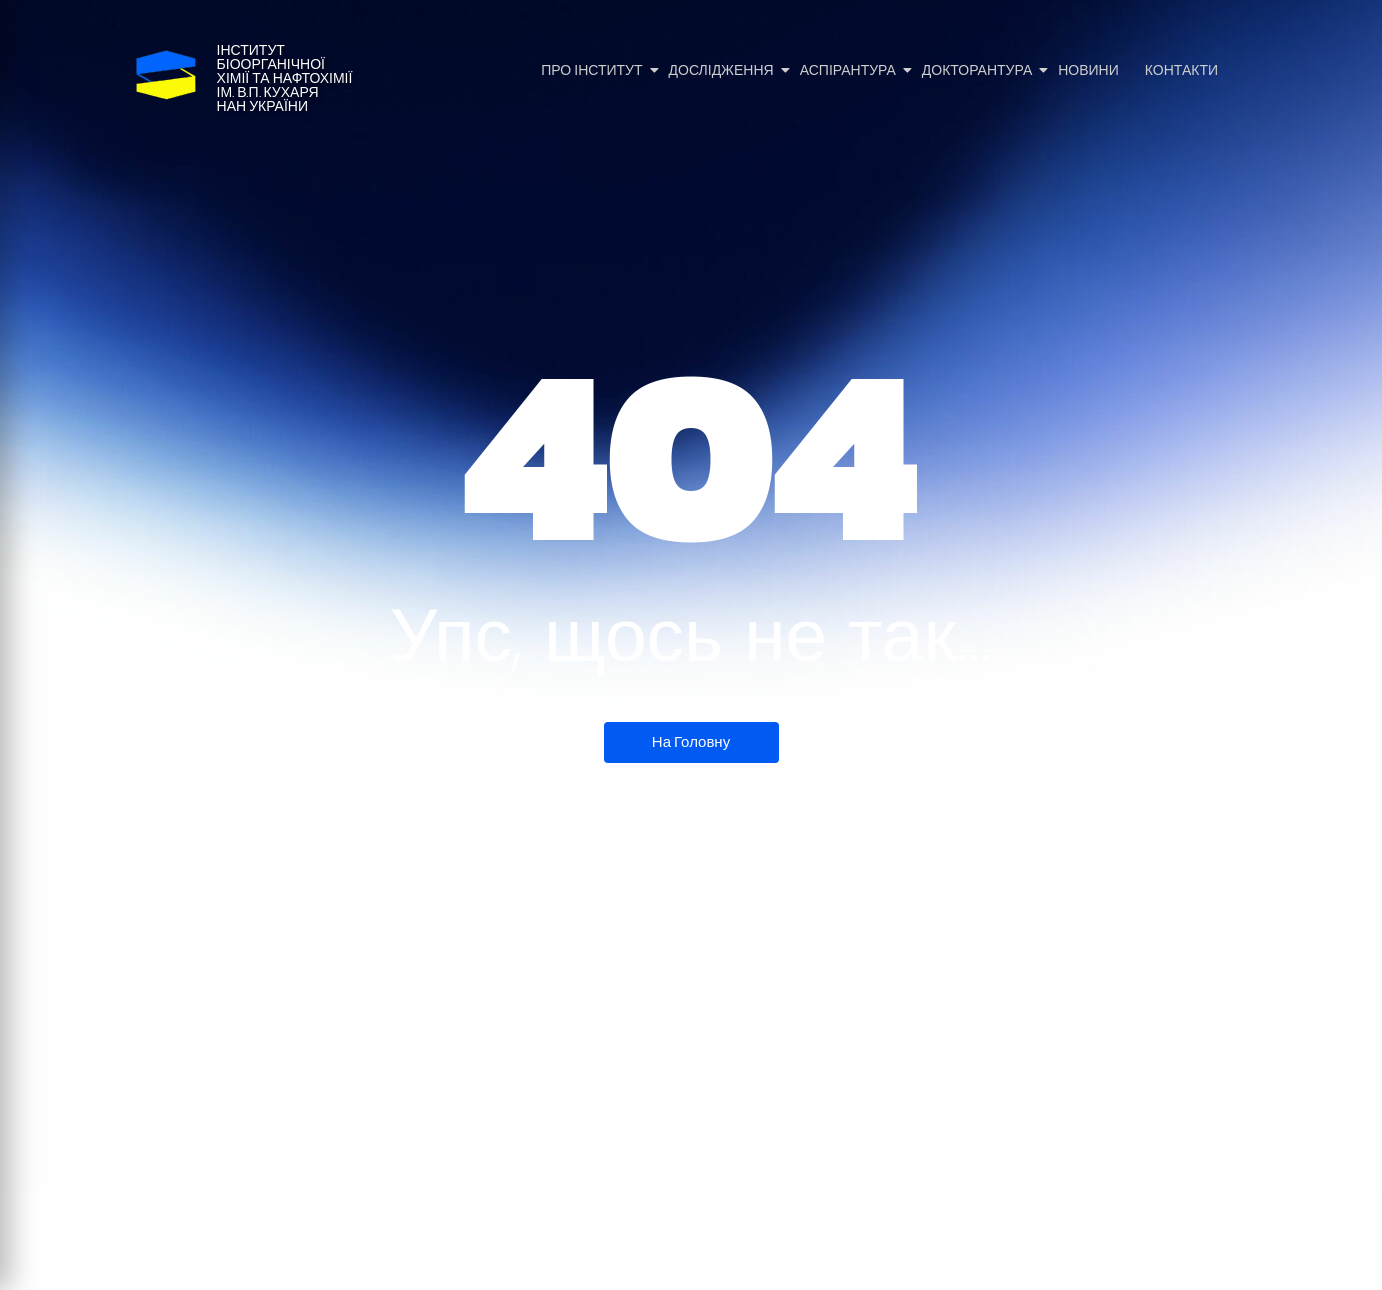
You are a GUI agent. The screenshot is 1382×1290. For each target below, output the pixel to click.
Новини (1088, 70)
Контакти (1181, 70)
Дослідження (723, 70)
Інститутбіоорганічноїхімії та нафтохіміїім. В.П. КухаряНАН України (285, 78)
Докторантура (978, 70)
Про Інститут (593, 70)
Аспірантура (849, 70)
